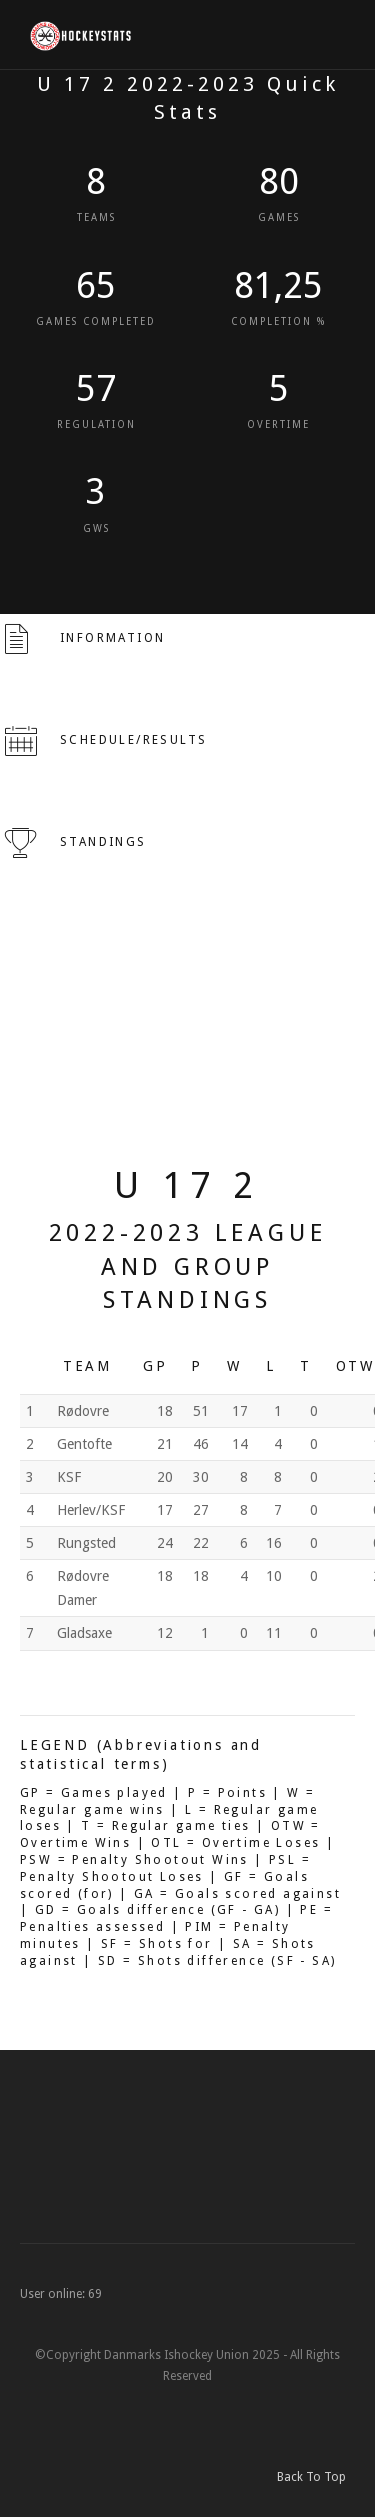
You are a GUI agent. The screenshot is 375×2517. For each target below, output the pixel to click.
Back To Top (316, 2477)
